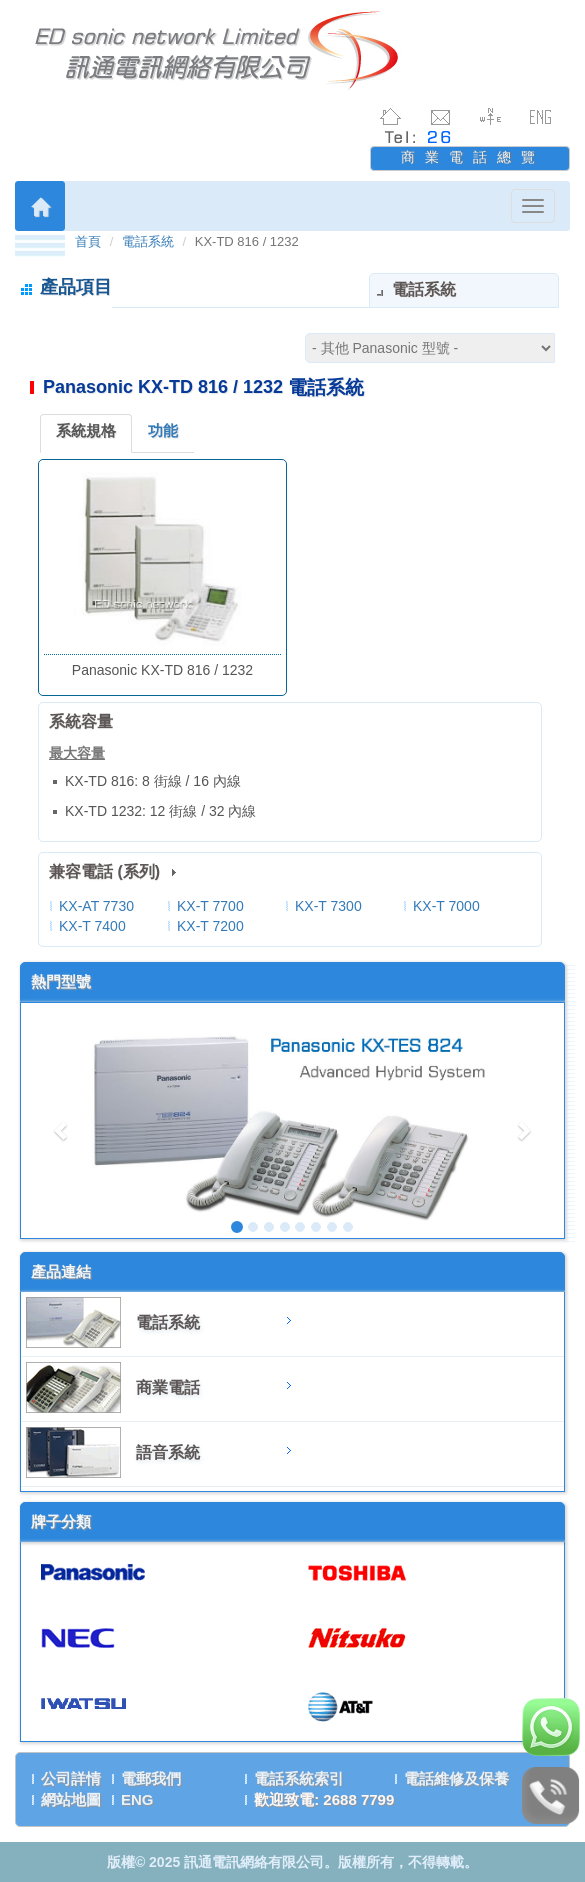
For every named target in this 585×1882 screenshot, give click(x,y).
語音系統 (168, 1452)
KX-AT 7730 (96, 906)
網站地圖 (71, 1799)
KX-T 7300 (328, 906)
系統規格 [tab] (86, 430)
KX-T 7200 (210, 926)
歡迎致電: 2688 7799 (324, 1799)
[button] (61, 1120)
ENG (137, 1799)
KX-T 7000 (446, 906)
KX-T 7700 (210, 906)
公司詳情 (71, 1778)
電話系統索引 (299, 1778)
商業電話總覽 (473, 157)
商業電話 (168, 1387)
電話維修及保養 (456, 1778)
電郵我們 (151, 1778)
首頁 (88, 241)
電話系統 (148, 241)
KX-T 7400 (92, 926)
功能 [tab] (163, 430)
